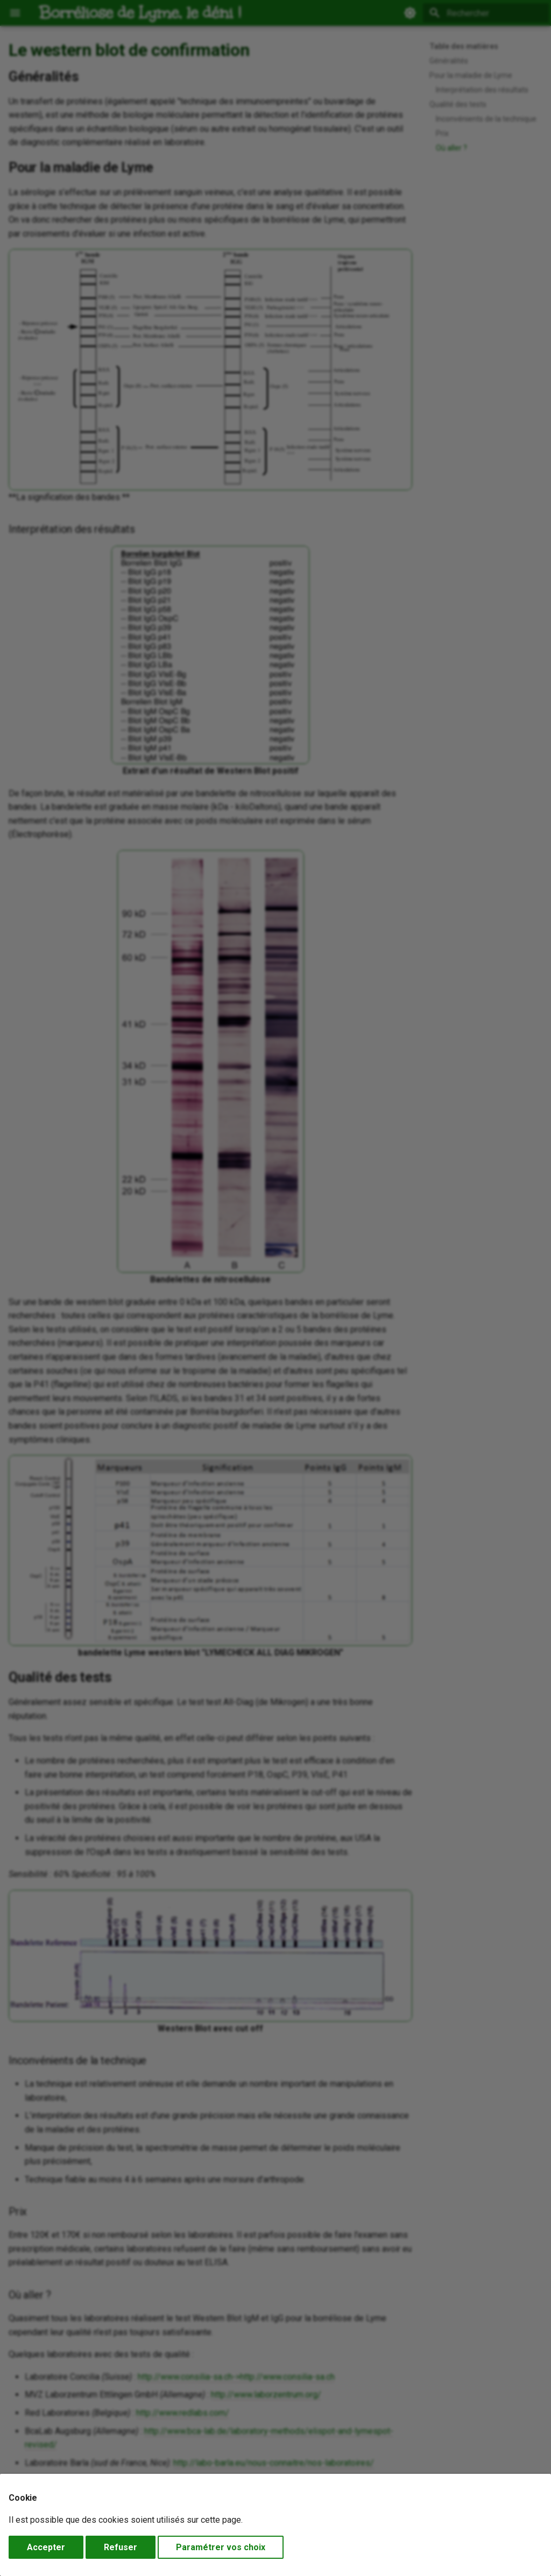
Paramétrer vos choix (220, 2547)
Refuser (120, 2547)
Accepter (46, 2547)
